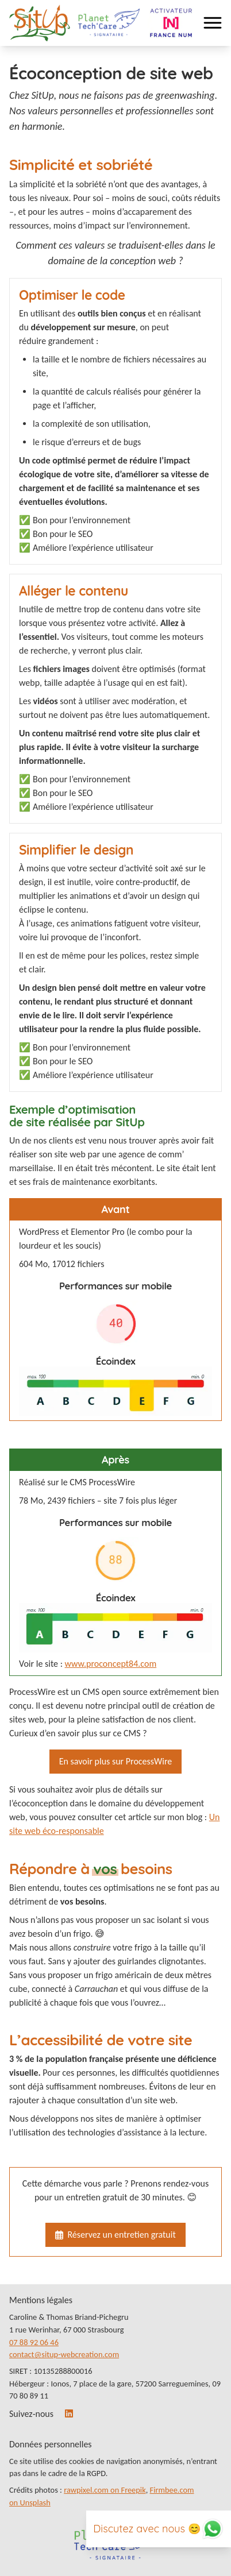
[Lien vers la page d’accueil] (39, 23)
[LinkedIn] (70, 2413)
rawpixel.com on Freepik (105, 2490)
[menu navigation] (212, 23)
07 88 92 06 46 (34, 2342)
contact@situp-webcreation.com (64, 2354)
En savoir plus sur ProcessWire (115, 1761)
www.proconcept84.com (111, 1663)
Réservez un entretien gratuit (115, 2234)
